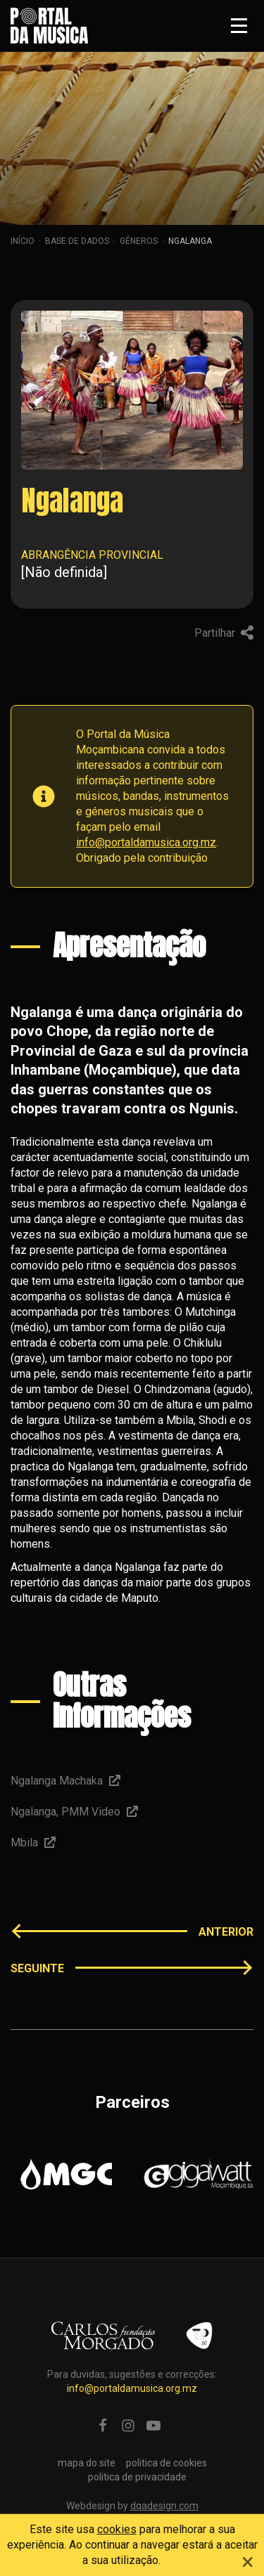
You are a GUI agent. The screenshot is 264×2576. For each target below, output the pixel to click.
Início (22, 241)
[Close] (247, 2560)
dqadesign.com (164, 2505)
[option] (66, 2174)
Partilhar (223, 633)
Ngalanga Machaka (65, 1780)
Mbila (33, 1842)
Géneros (139, 241)
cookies (117, 2529)
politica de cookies (166, 2462)
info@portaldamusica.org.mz (146, 842)
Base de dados (77, 241)
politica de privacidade (137, 2477)
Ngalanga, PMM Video (74, 1811)
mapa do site (86, 2462)
